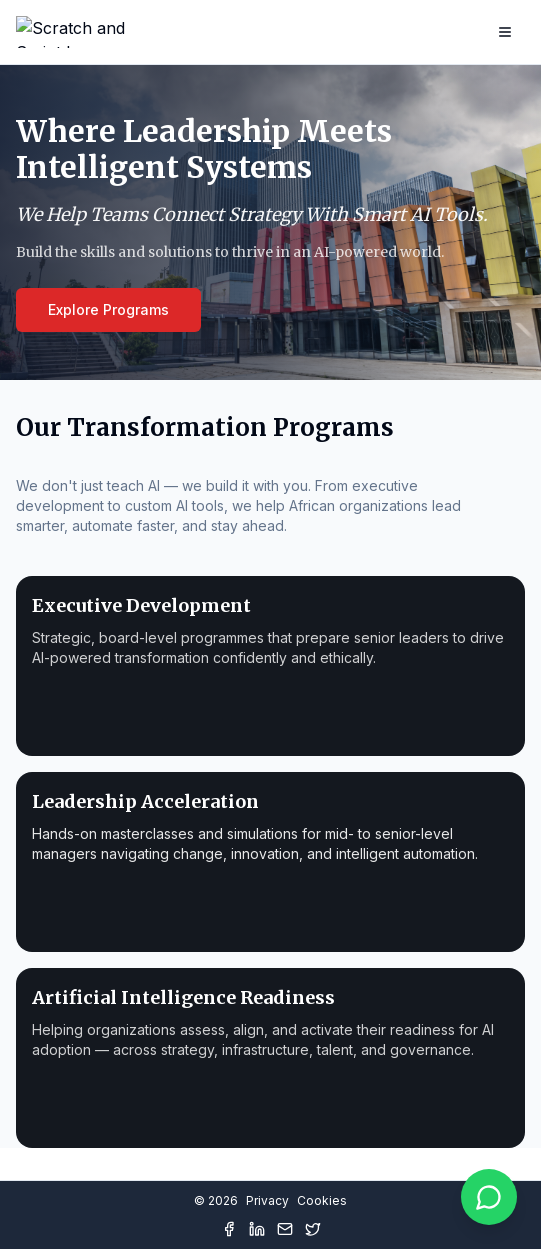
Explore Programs (108, 309)
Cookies (322, 1200)
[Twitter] (313, 1229)
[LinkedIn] (257, 1229)
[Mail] (285, 1229)
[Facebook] (229, 1229)
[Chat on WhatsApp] (489, 1197)
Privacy (267, 1200)
